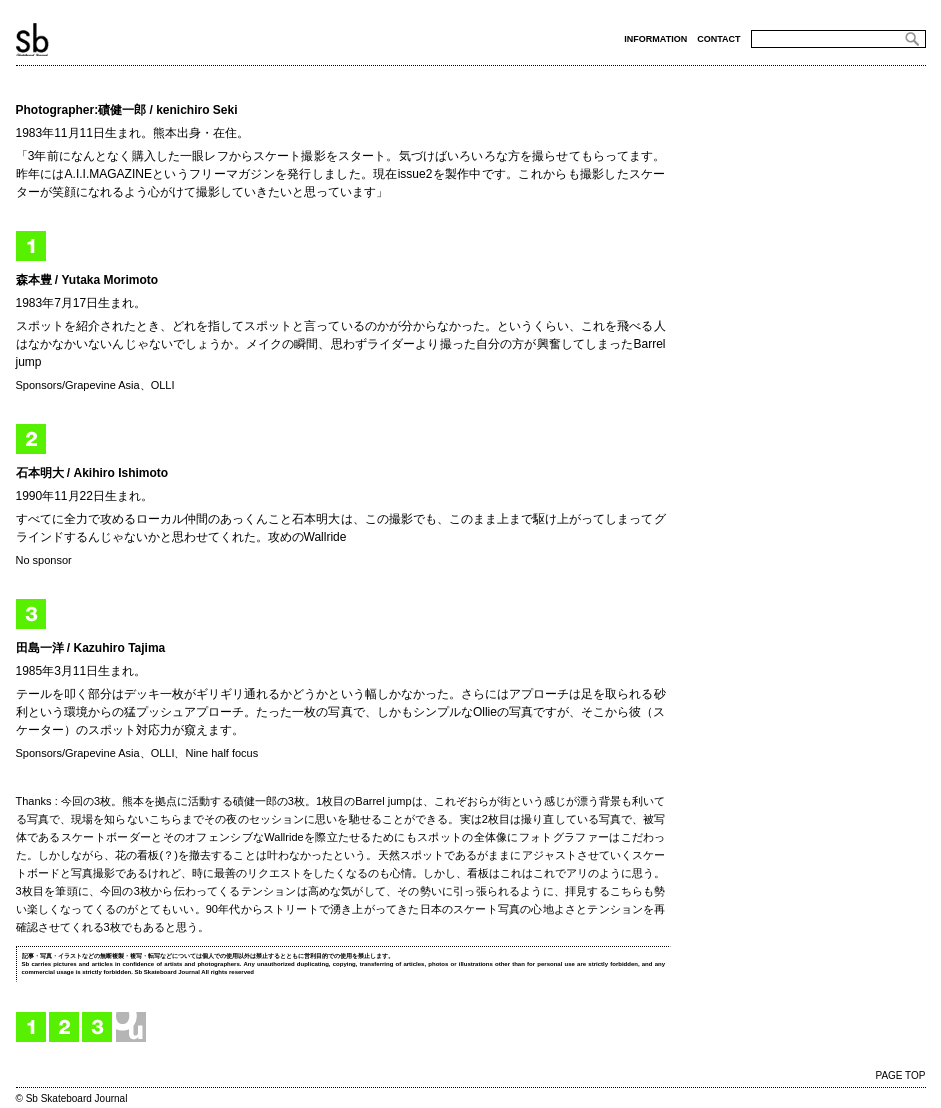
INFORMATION (655, 39)
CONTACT (718, 39)
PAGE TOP (900, 1075)
